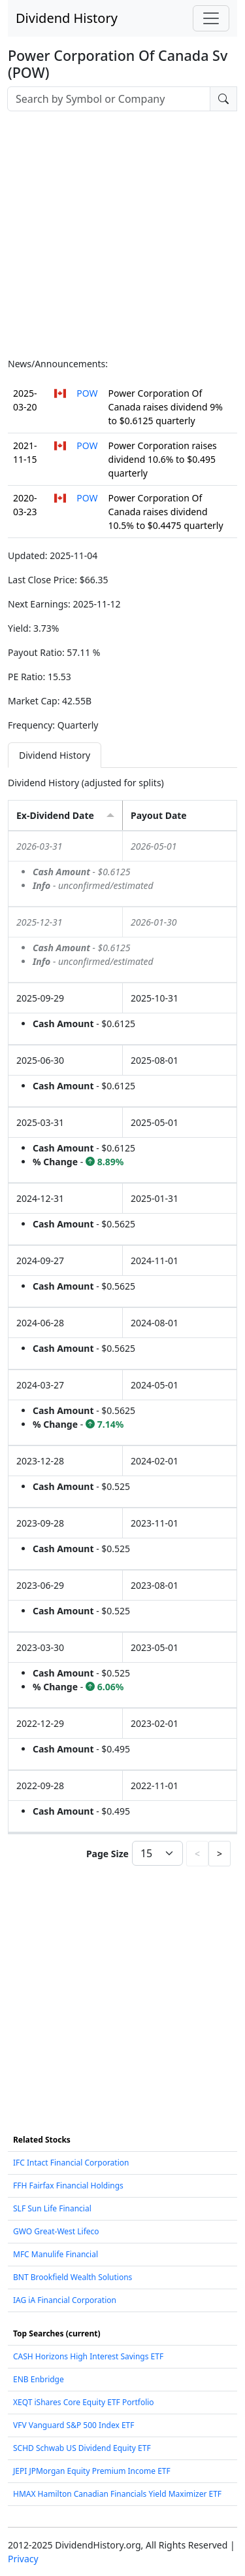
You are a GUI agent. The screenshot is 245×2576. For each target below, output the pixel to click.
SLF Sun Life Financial (52, 2208)
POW (86, 393)
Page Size (107, 1853)
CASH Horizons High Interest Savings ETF (88, 2356)
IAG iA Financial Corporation (64, 2300)
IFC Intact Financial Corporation (71, 2162)
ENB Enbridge (38, 2379)
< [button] (197, 1853)
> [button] (219, 1853)
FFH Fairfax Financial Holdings (68, 2185)
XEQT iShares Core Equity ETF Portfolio (83, 2402)
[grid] (122, 1332)
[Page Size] (157, 1853)
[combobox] (108, 98)
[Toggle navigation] (211, 18)
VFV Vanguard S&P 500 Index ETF (74, 2425)
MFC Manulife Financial (55, 2254)
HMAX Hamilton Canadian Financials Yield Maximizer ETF (117, 2493)
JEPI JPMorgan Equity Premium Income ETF (92, 2470)
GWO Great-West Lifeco (56, 2231)
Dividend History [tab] (54, 755)
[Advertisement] (122, 234)
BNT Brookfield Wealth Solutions (72, 2277)
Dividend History (67, 18)
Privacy (23, 2558)
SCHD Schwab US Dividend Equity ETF (82, 2448)
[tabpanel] (122, 1323)
